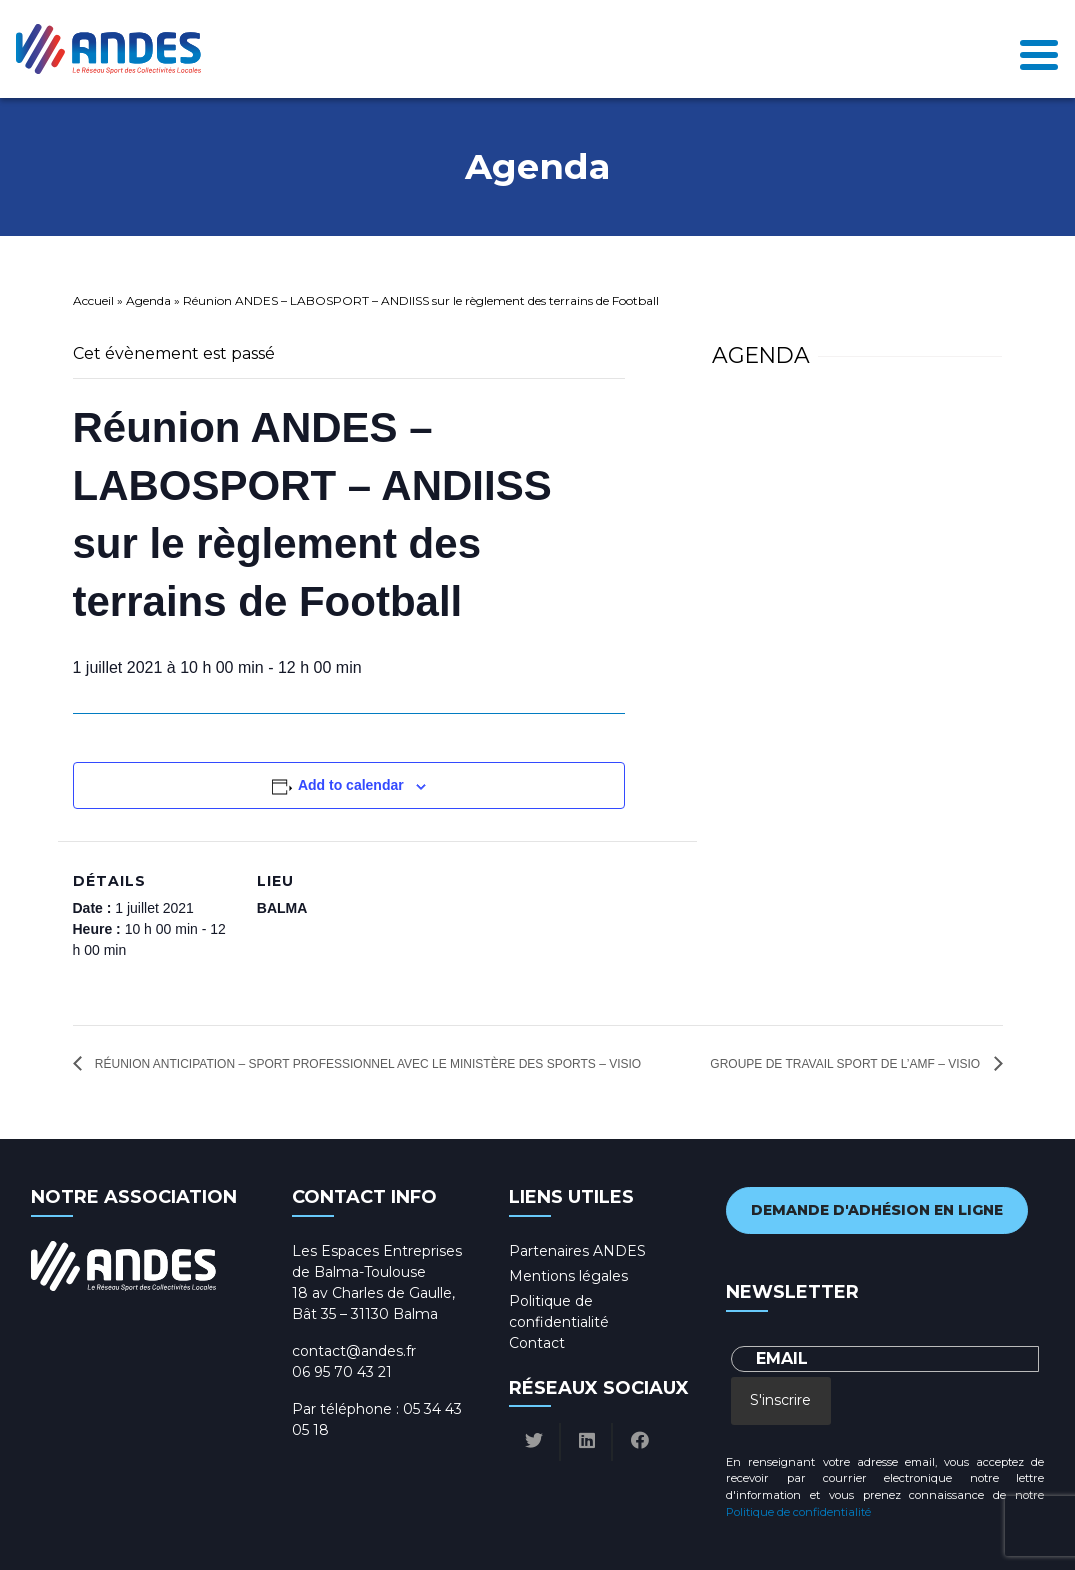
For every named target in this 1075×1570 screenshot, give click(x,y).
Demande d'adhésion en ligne (877, 1210)
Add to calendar (351, 785)
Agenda (148, 300)
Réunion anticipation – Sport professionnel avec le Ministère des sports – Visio (367, 1064)
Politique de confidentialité (798, 1512)
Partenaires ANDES (577, 1251)
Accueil (93, 300)
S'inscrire (780, 1400)
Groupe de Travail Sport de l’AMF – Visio (846, 1064)
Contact (537, 1343)
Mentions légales (568, 1276)
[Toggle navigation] (1039, 49)
